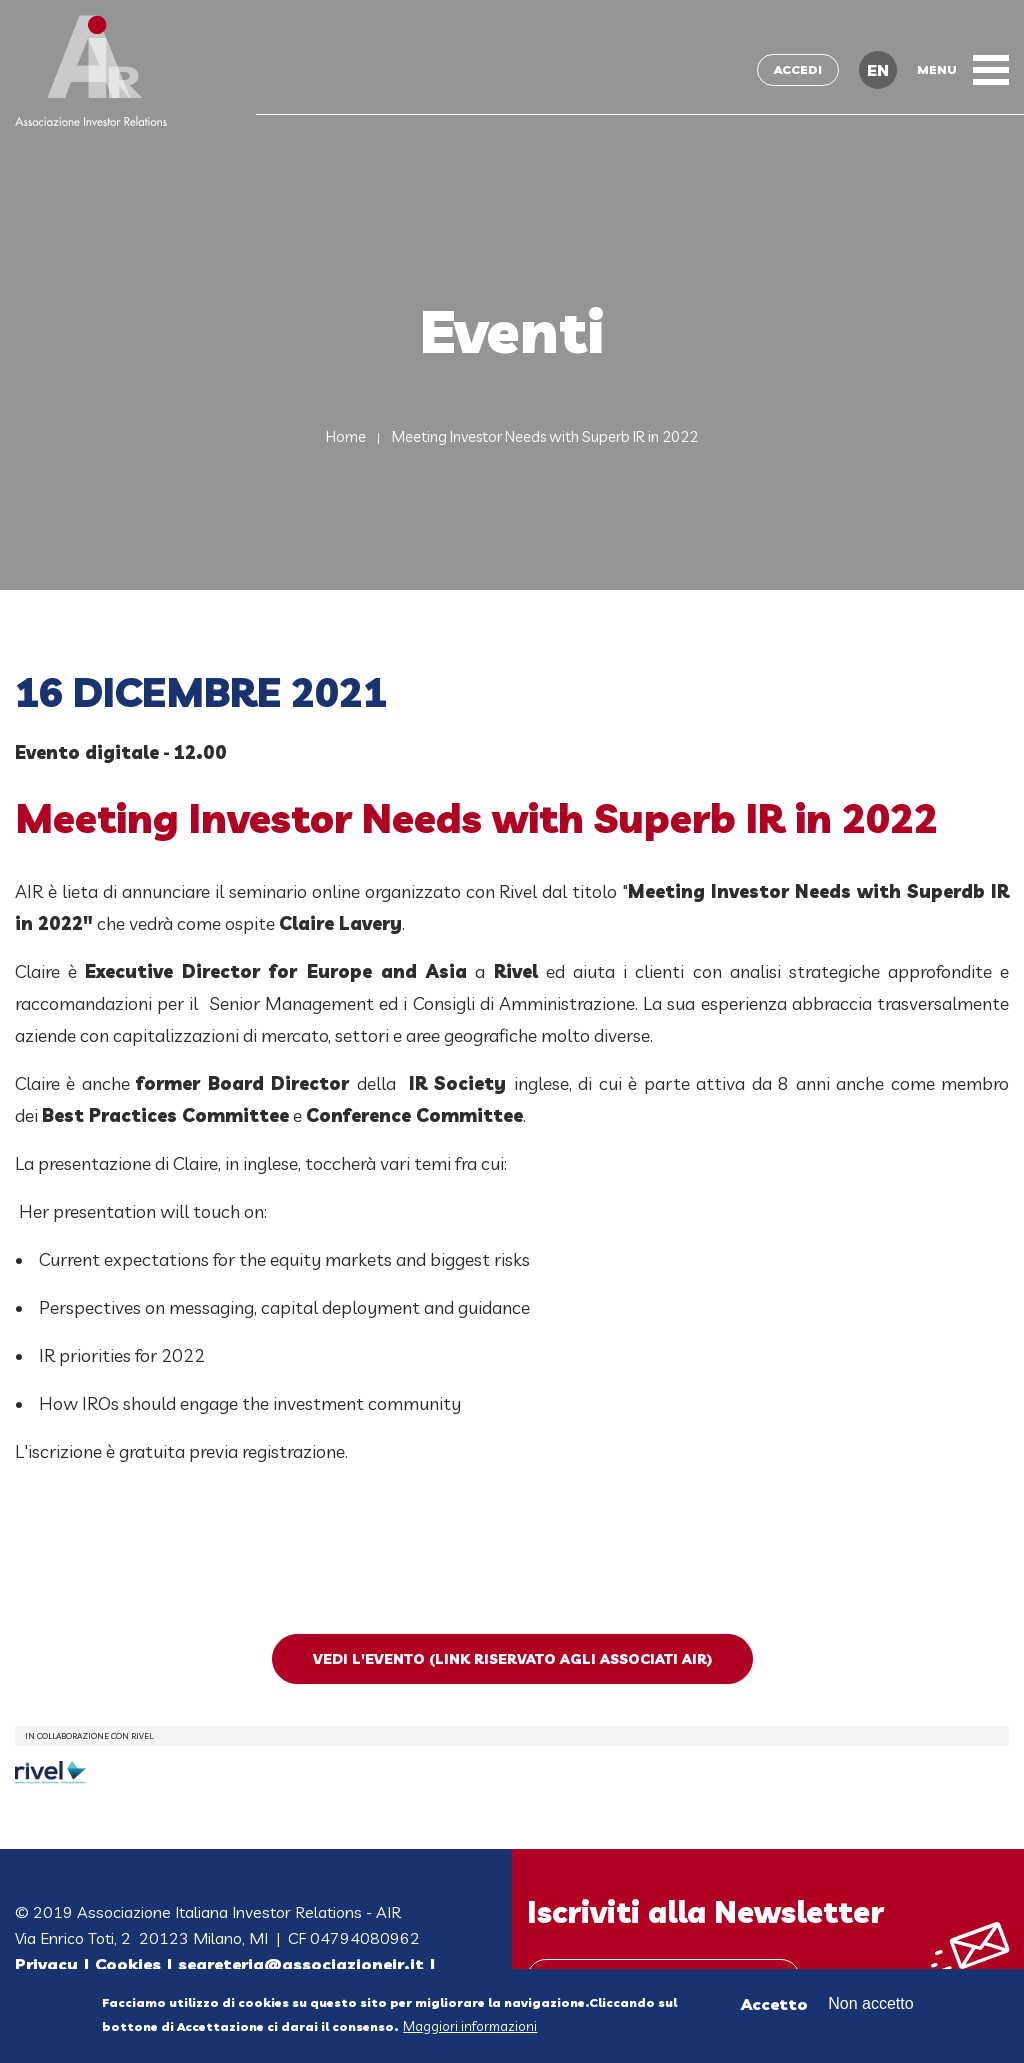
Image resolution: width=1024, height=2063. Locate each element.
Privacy (46, 1964)
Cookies (128, 1964)
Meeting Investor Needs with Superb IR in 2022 (545, 436)
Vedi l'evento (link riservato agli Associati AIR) (512, 1659)
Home (346, 436)
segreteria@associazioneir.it (301, 1964)
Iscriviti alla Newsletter (705, 1912)
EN (878, 70)
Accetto (774, 2005)
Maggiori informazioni (470, 2027)
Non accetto (870, 2004)
